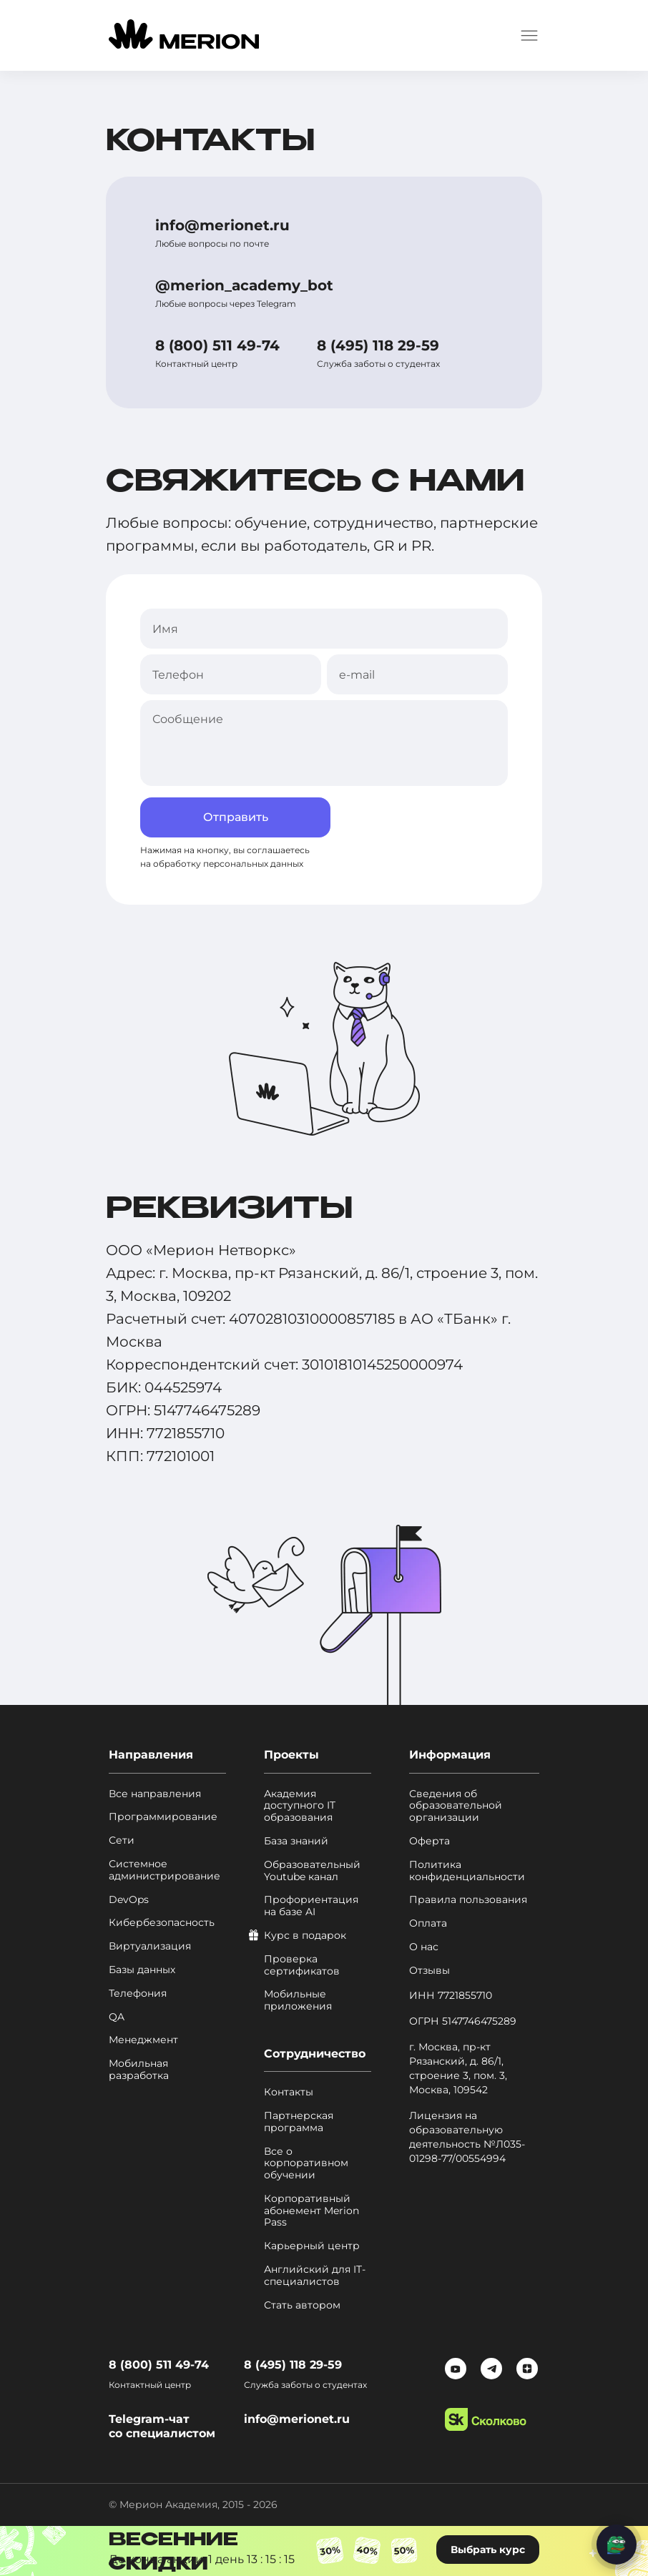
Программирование (163, 1817)
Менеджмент (143, 2040)
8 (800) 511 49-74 (217, 345)
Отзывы (429, 1971)
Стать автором (302, 2305)
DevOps (129, 1900)
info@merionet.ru (222, 225)
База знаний (296, 1841)
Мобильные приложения (298, 2000)
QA (116, 2017)
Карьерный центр (312, 2246)
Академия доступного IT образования (299, 1806)
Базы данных (142, 1970)
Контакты (288, 2092)
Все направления (155, 1794)
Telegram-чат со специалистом (162, 2425)
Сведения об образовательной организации (455, 1806)
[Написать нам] (617, 2545)
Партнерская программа (298, 2122)
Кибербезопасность (162, 1923)
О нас (423, 1947)
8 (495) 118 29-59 (378, 345)
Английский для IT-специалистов (314, 2275)
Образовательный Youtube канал (312, 1871)
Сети (121, 1840)
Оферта (429, 1841)
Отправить (235, 817)
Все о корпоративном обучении (306, 2163)
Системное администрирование (164, 1870)
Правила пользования (468, 1900)
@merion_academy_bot (244, 285)
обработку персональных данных (228, 863)
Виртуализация (150, 1946)
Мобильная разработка (139, 2070)
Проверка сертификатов (302, 1965)
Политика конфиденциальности (467, 1871)
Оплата (428, 1923)
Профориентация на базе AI (311, 1906)
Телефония (138, 1993)
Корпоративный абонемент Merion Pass (311, 2210)
